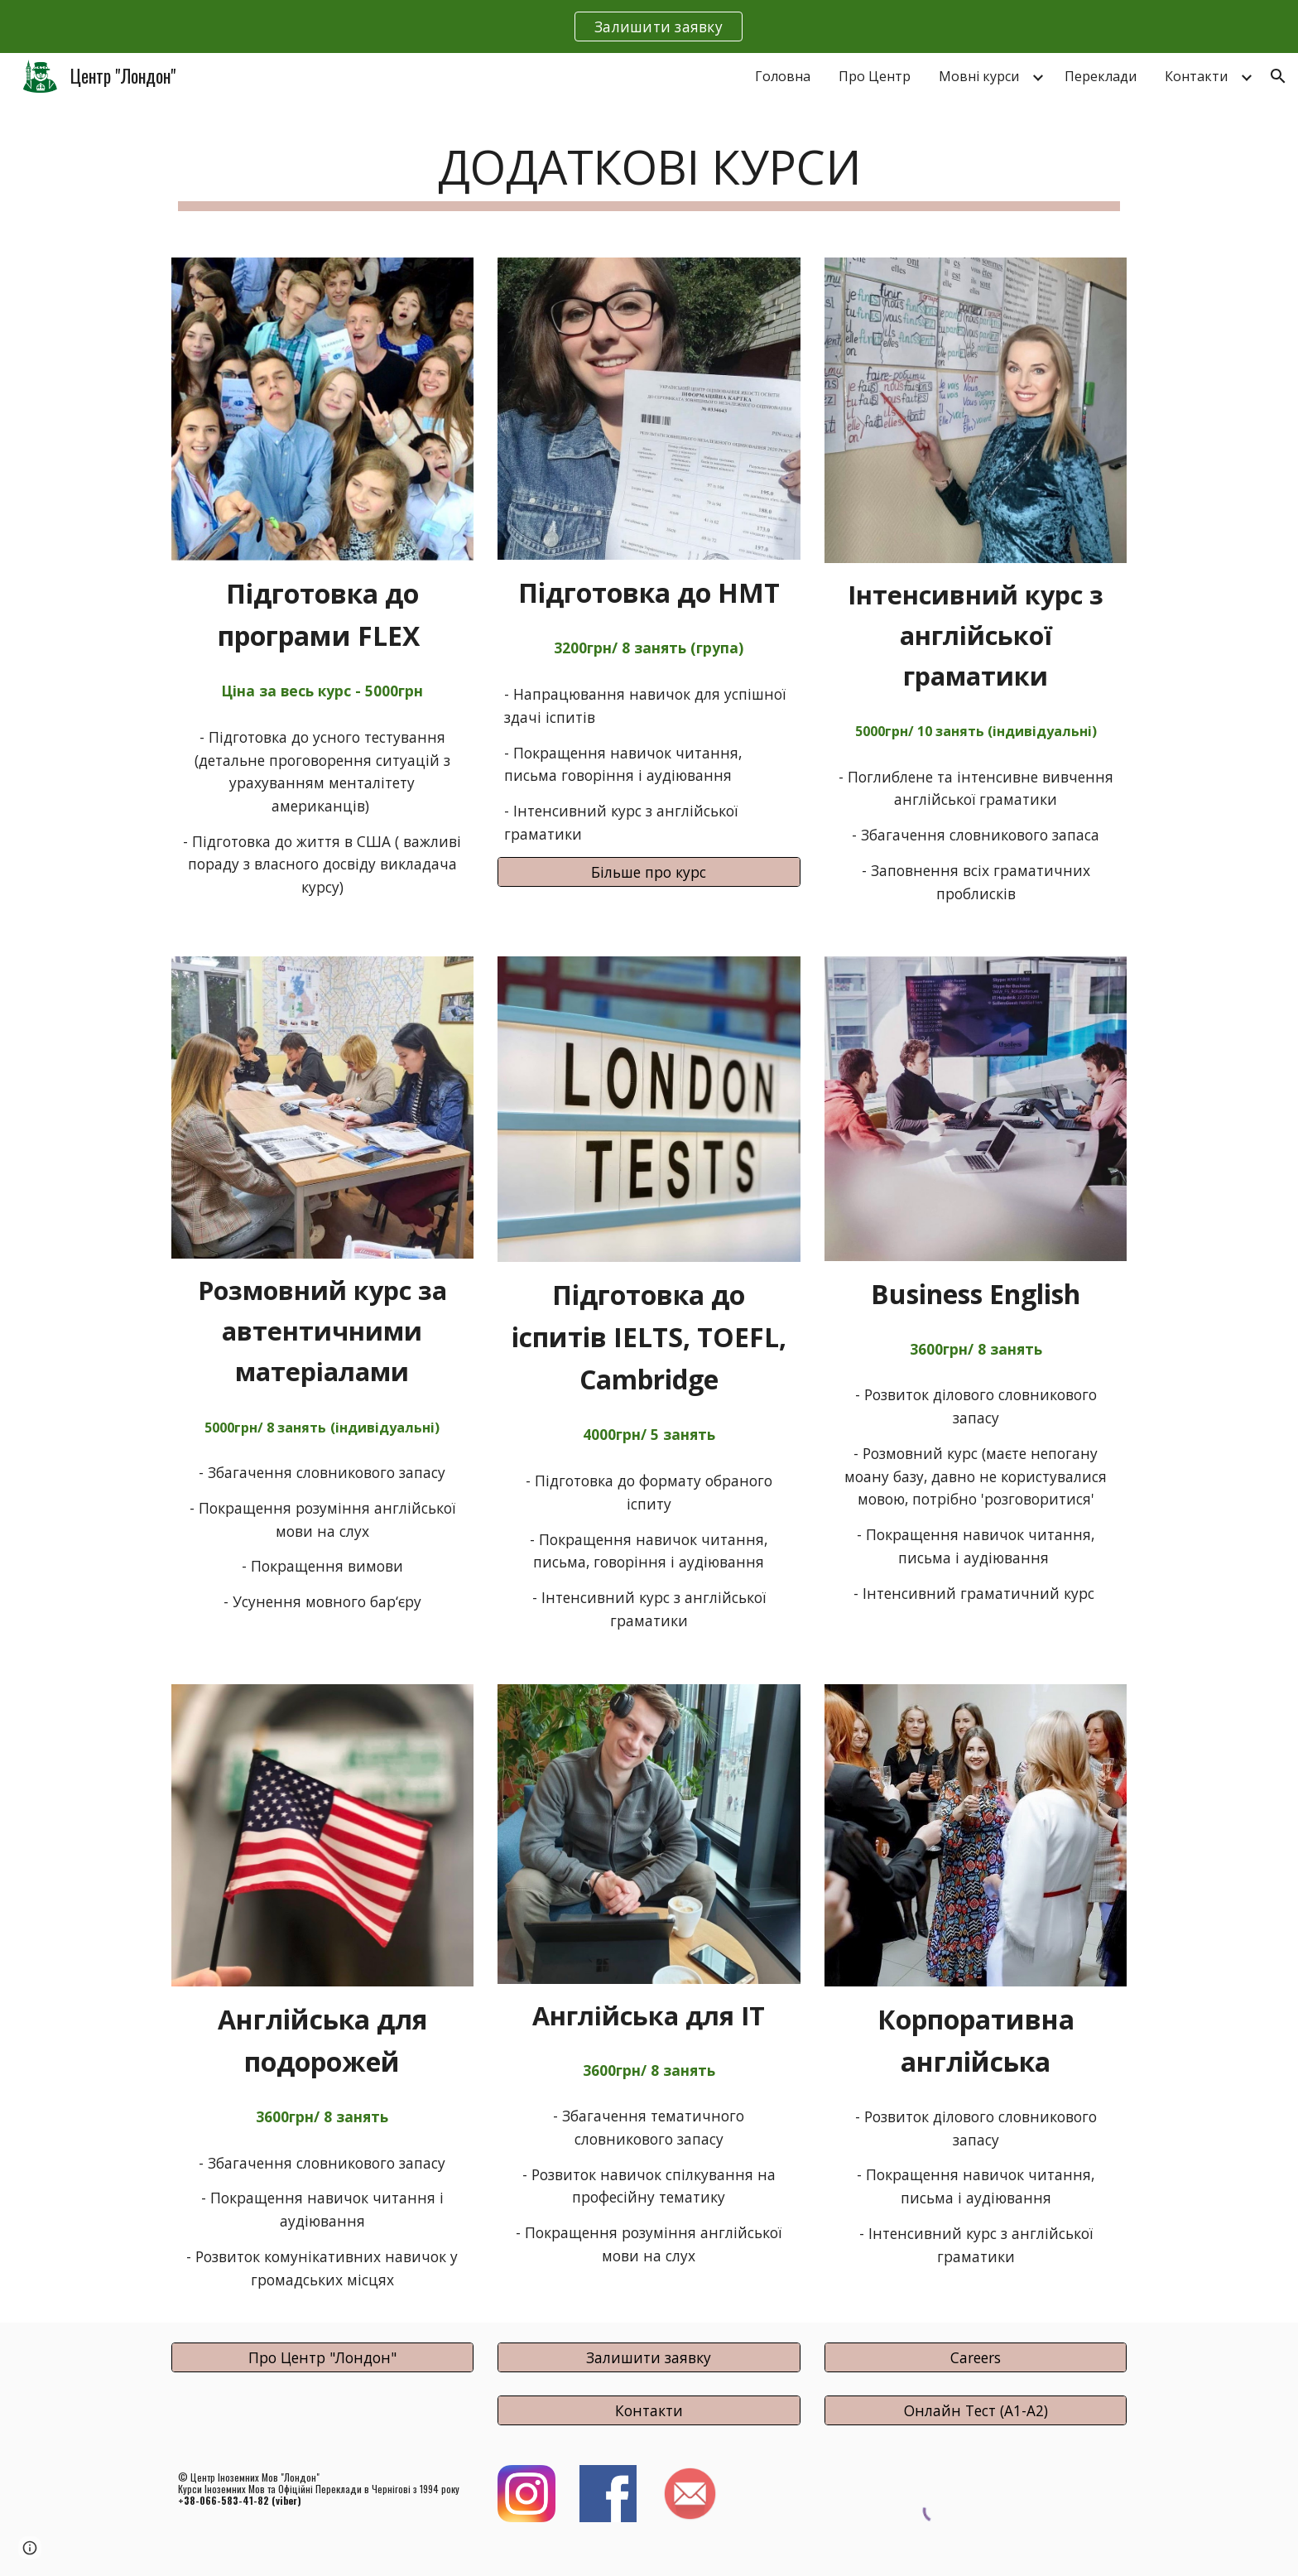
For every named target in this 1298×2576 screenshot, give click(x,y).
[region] (649, 26)
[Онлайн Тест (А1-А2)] (975, 2410)
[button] (1278, 76)
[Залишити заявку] (648, 2357)
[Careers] (975, 2357)
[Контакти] (648, 2410)
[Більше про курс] (648, 872)
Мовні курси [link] (979, 76)
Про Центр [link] (875, 76)
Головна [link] (782, 76)
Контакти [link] (1196, 76)
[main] (649, 170)
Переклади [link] (1101, 76)
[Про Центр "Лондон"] (322, 2357)
